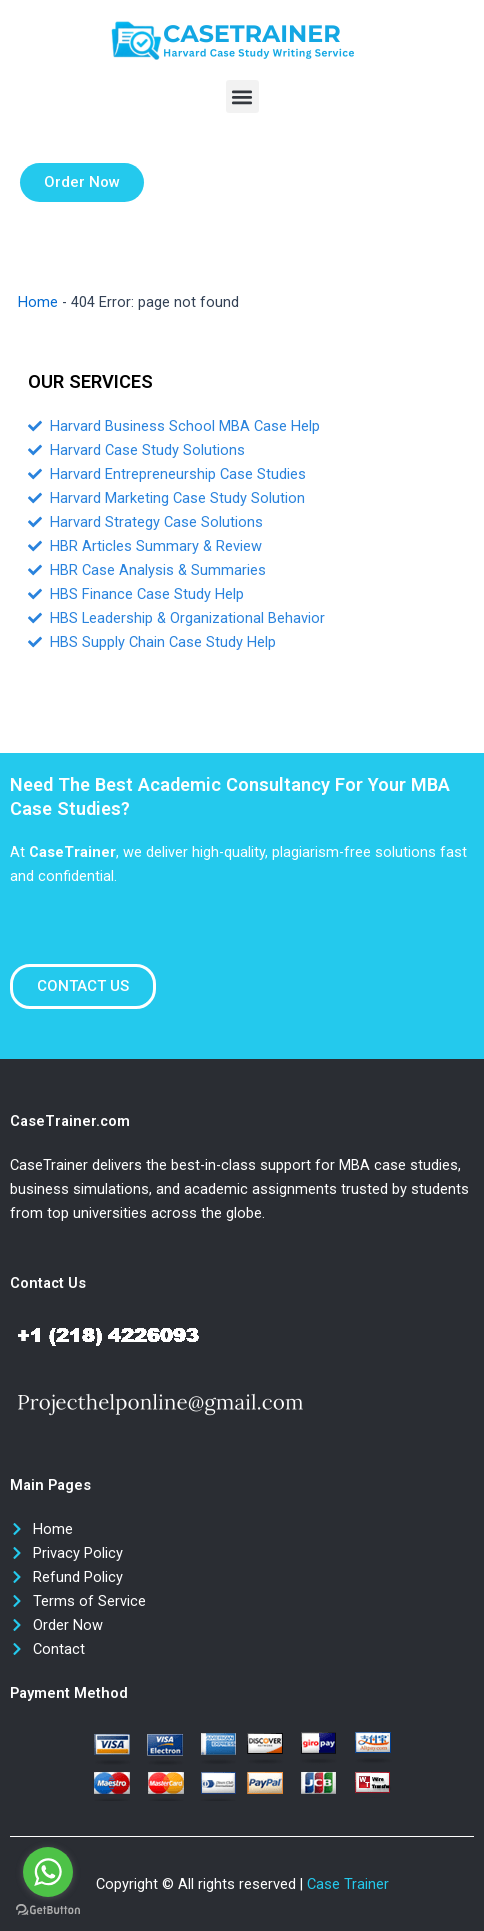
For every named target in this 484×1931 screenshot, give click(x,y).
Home (38, 302)
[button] (242, 96)
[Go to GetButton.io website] (48, 1910)
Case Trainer (348, 1884)
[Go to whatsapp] (48, 1872)
